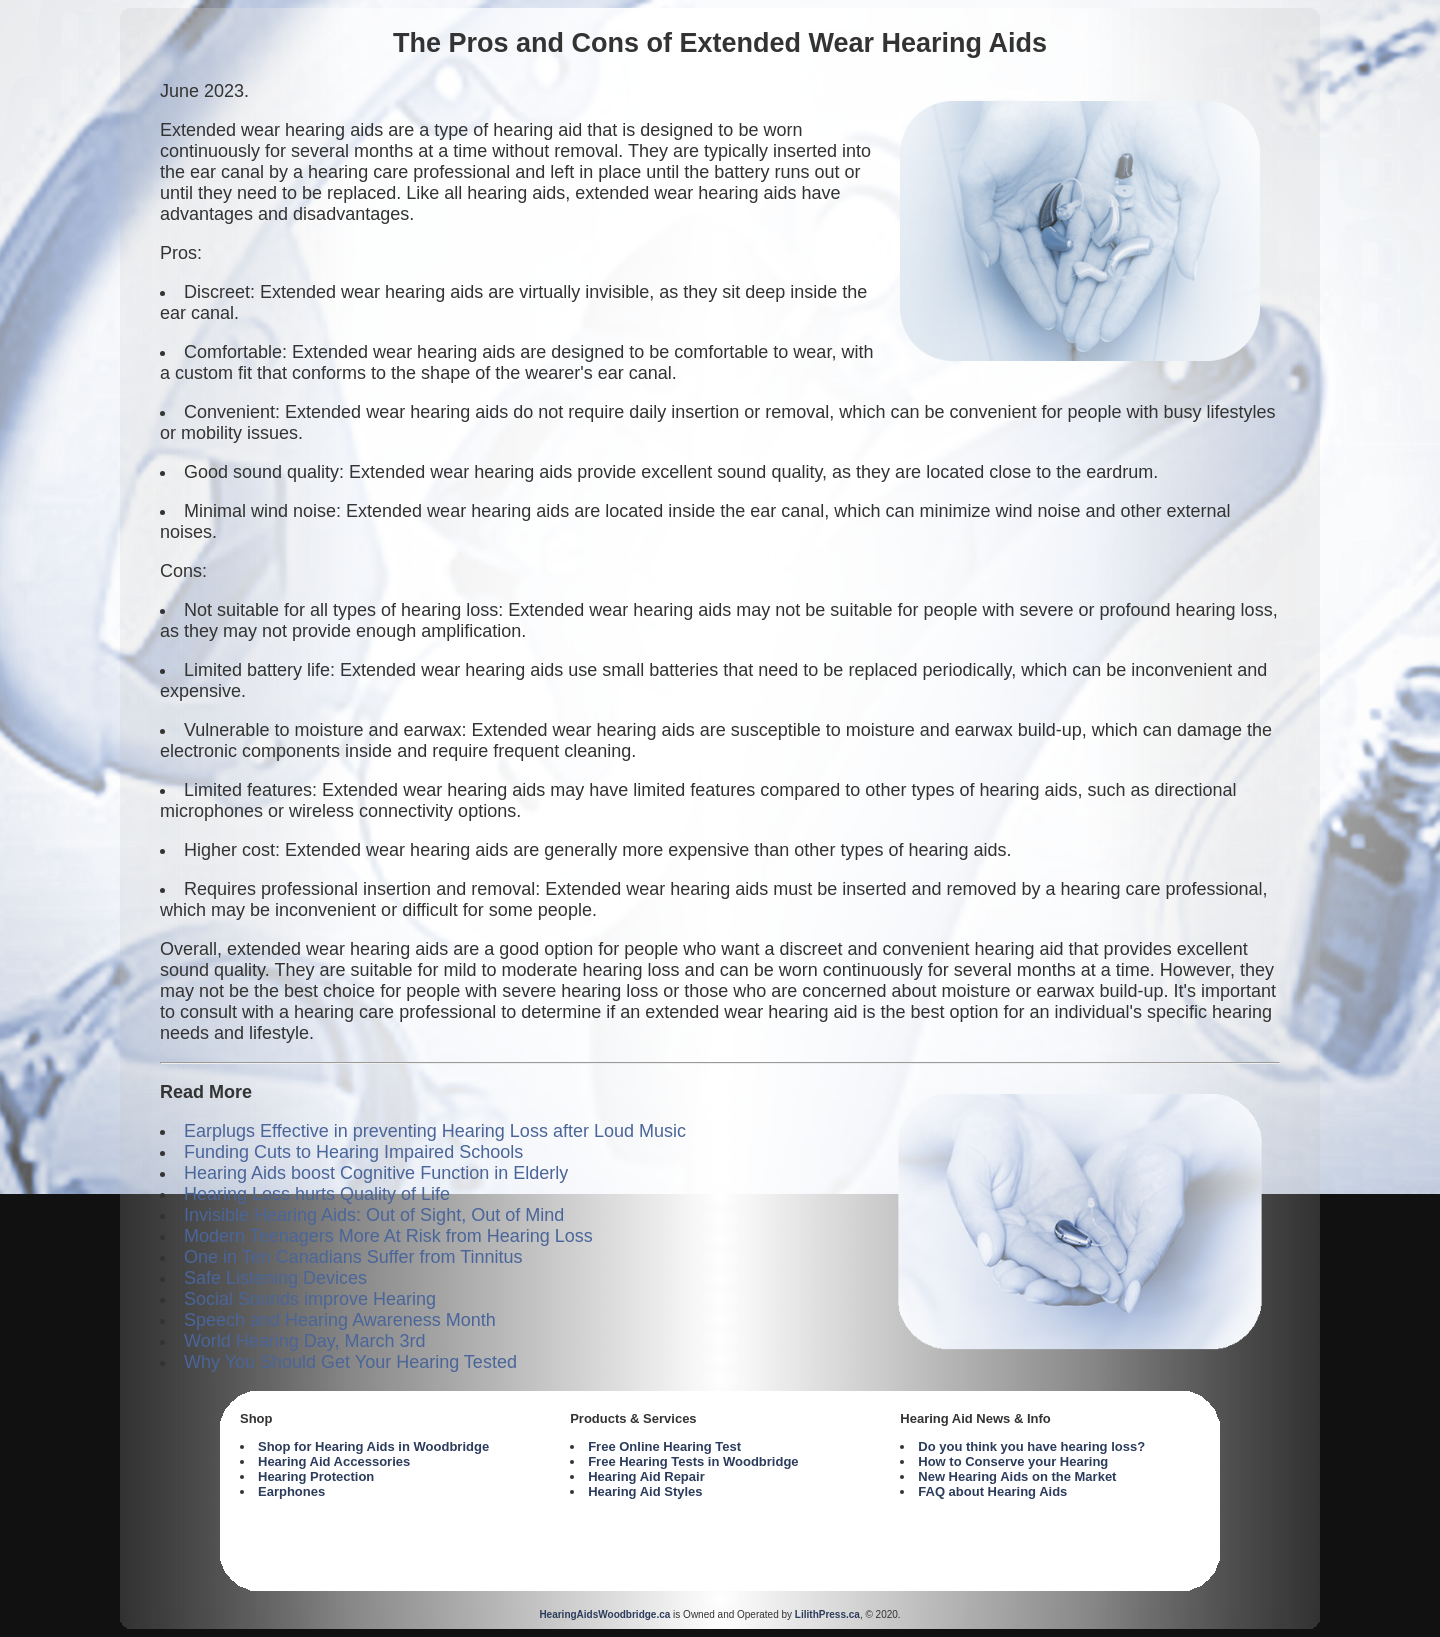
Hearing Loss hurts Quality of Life (317, 1194)
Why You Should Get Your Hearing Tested (350, 1362)
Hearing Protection (316, 1476)
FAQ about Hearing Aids (992, 1491)
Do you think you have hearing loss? (1031, 1446)
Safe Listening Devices (275, 1278)
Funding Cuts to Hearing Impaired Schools (353, 1152)
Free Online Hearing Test (664, 1446)
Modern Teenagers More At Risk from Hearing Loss (388, 1236)
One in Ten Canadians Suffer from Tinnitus (353, 1257)
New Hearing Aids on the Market (1017, 1476)
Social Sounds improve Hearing (310, 1299)
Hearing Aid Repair (646, 1476)
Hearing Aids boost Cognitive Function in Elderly (376, 1173)
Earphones (291, 1491)
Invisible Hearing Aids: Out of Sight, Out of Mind (374, 1215)
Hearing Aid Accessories (334, 1461)
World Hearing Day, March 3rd (304, 1341)
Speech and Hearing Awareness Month (340, 1320)
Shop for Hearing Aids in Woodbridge (373, 1446)
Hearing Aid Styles (645, 1491)
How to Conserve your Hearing (1013, 1461)
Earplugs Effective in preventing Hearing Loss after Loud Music (435, 1131)
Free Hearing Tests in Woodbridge (693, 1461)
